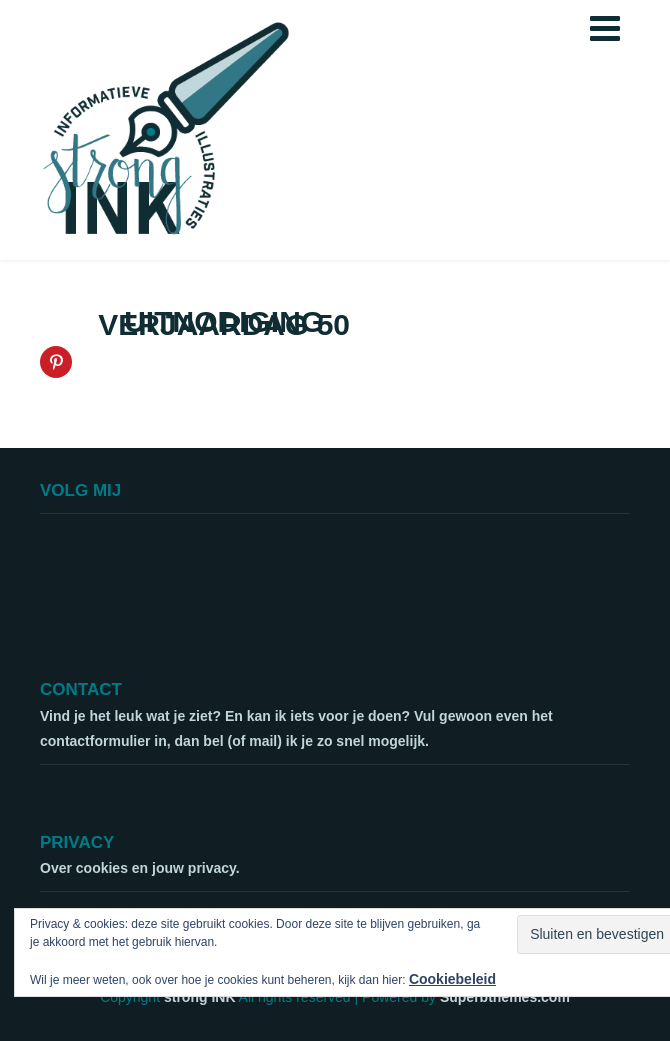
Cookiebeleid (452, 979)
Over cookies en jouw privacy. (140, 868)
